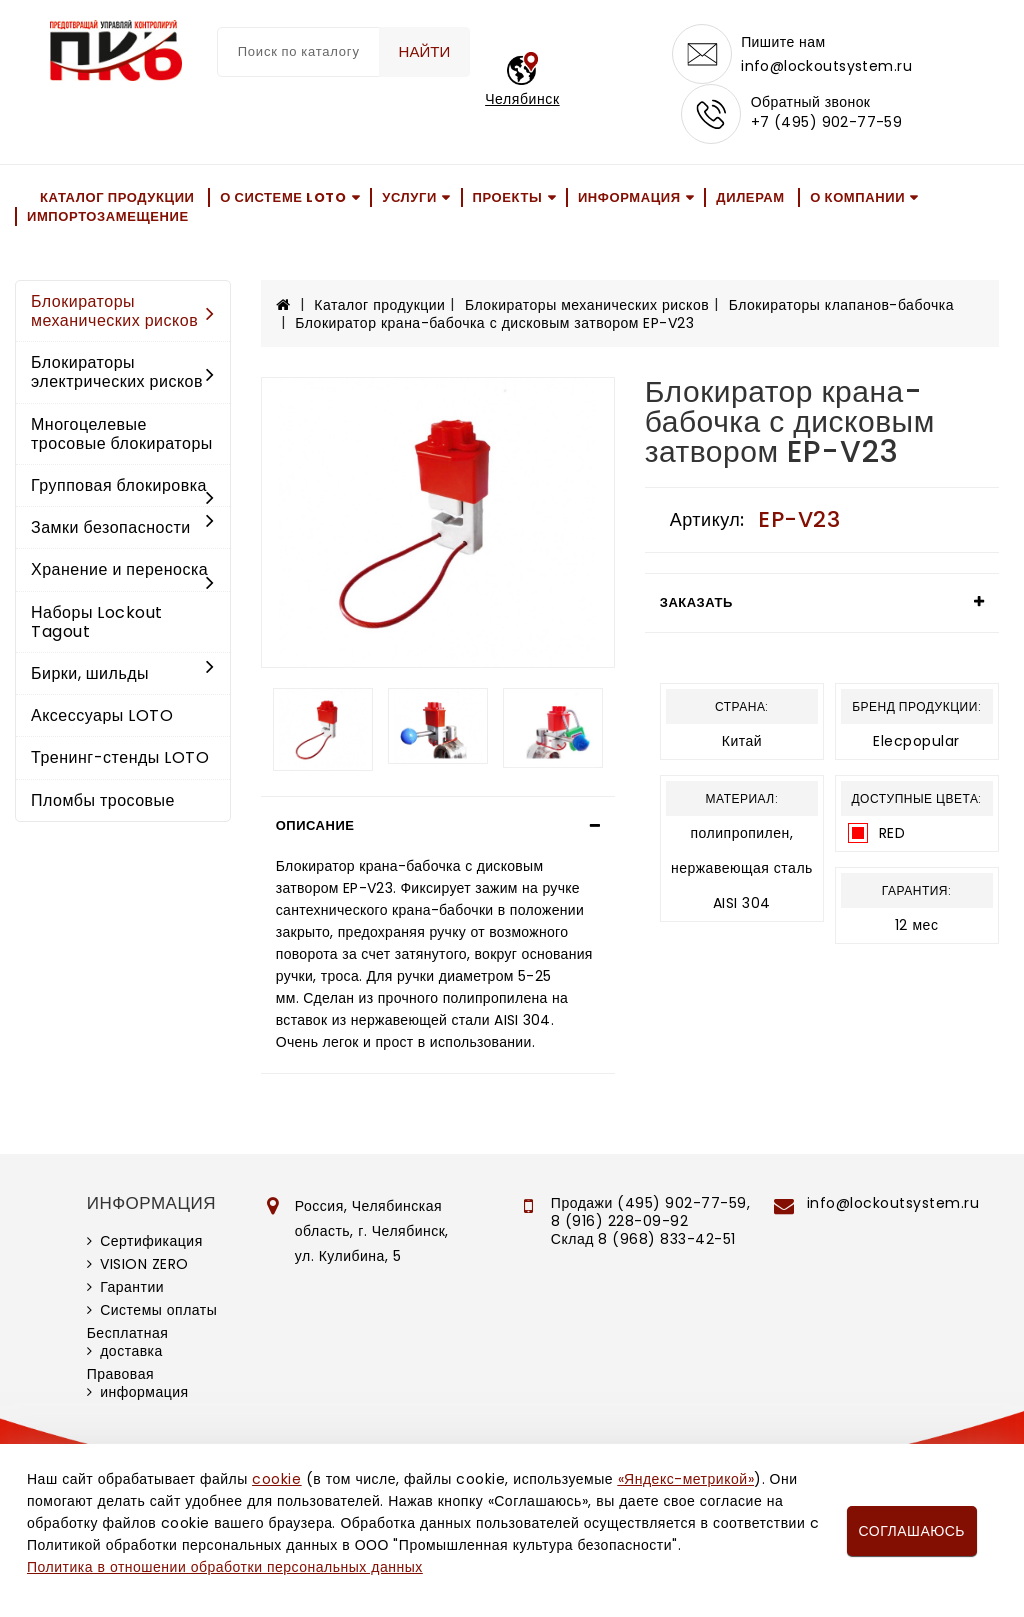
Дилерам (750, 197)
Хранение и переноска (123, 571)
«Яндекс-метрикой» (686, 1479)
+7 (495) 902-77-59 (827, 122)
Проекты (508, 197)
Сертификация (151, 1241)
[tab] (438, 826)
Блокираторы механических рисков (123, 311)
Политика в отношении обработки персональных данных (225, 1567)
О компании (857, 197)
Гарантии (132, 1287)
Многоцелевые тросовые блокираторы (122, 434)
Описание (315, 825)
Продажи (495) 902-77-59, (650, 1203)
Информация (629, 197)
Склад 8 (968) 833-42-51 (643, 1239)
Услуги (409, 197)
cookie (276, 1479)
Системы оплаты (158, 1310)
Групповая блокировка (123, 487)
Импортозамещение (108, 216)
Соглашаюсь (912, 1531)
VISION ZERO (144, 1264)
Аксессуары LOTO (102, 715)
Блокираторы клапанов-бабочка (841, 305)
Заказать (696, 602)
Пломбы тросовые (103, 800)
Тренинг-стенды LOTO (120, 757)
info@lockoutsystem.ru (826, 66)
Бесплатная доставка (128, 1342)
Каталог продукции (117, 197)
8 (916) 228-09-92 (620, 1221)
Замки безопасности (123, 527)
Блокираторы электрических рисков (123, 372)
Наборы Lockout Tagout (97, 622)
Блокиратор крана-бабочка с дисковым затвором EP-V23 (494, 323)
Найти (425, 51)
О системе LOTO (283, 197)
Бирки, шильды (123, 673)
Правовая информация (138, 1383)
